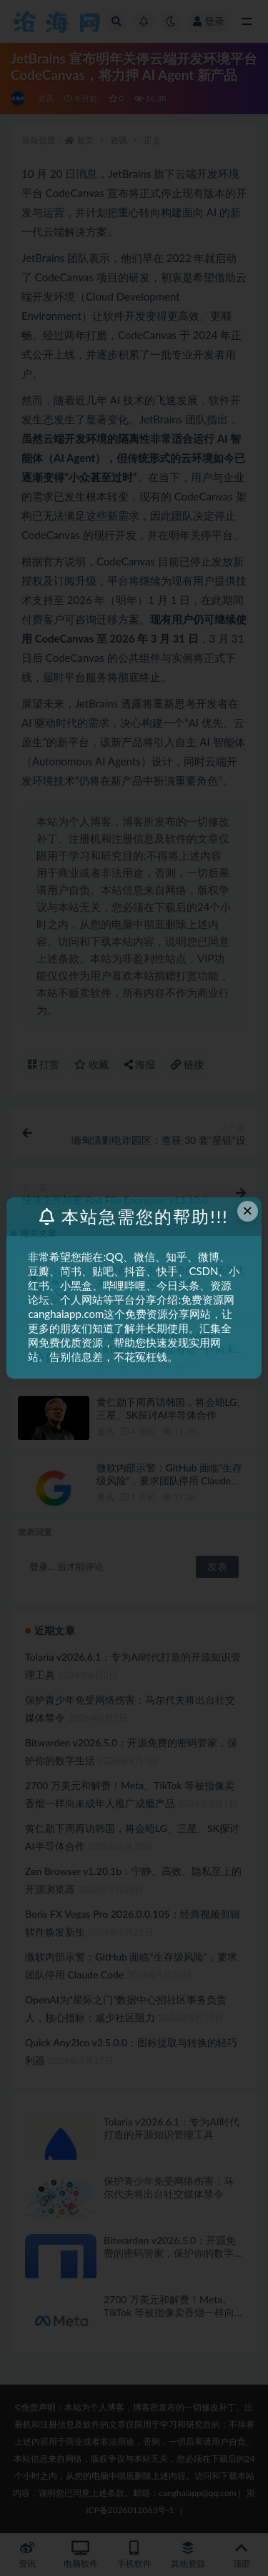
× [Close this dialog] (247, 1210)
